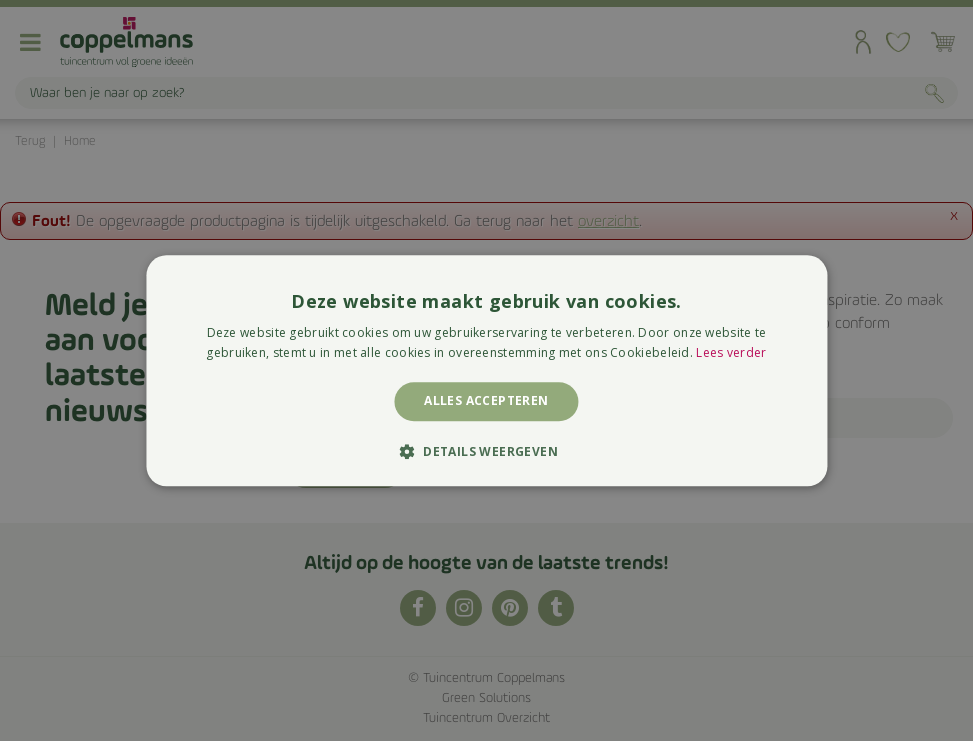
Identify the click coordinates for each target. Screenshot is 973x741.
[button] (486, 451)
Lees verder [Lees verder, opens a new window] (731, 352)
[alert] (486, 370)
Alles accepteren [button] (486, 401)
